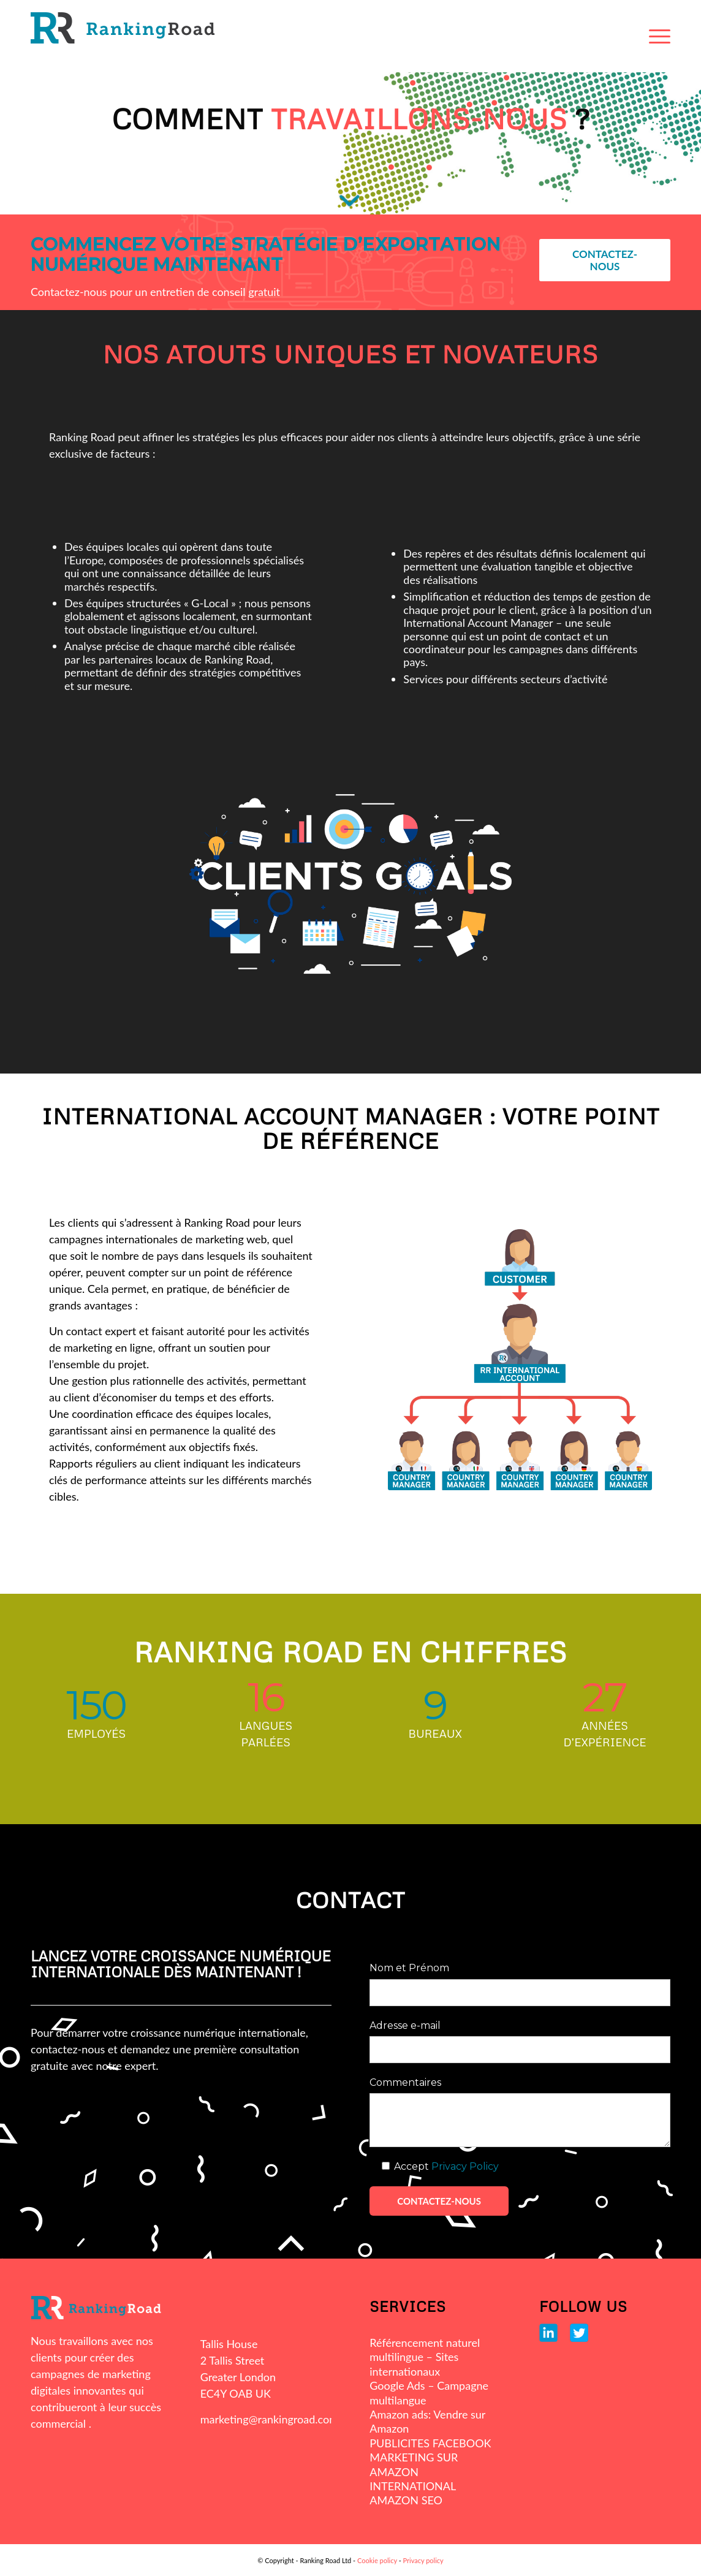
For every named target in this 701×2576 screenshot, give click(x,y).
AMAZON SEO (405, 2500)
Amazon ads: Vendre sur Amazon (427, 2421)
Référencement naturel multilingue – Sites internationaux (424, 2357)
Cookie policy (377, 2560)
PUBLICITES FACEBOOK (430, 2443)
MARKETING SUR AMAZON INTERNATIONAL (413, 2471)
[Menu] (659, 36)
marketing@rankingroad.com (269, 2419)
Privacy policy (423, 2560)
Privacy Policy (465, 2166)
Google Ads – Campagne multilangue (428, 2392)
